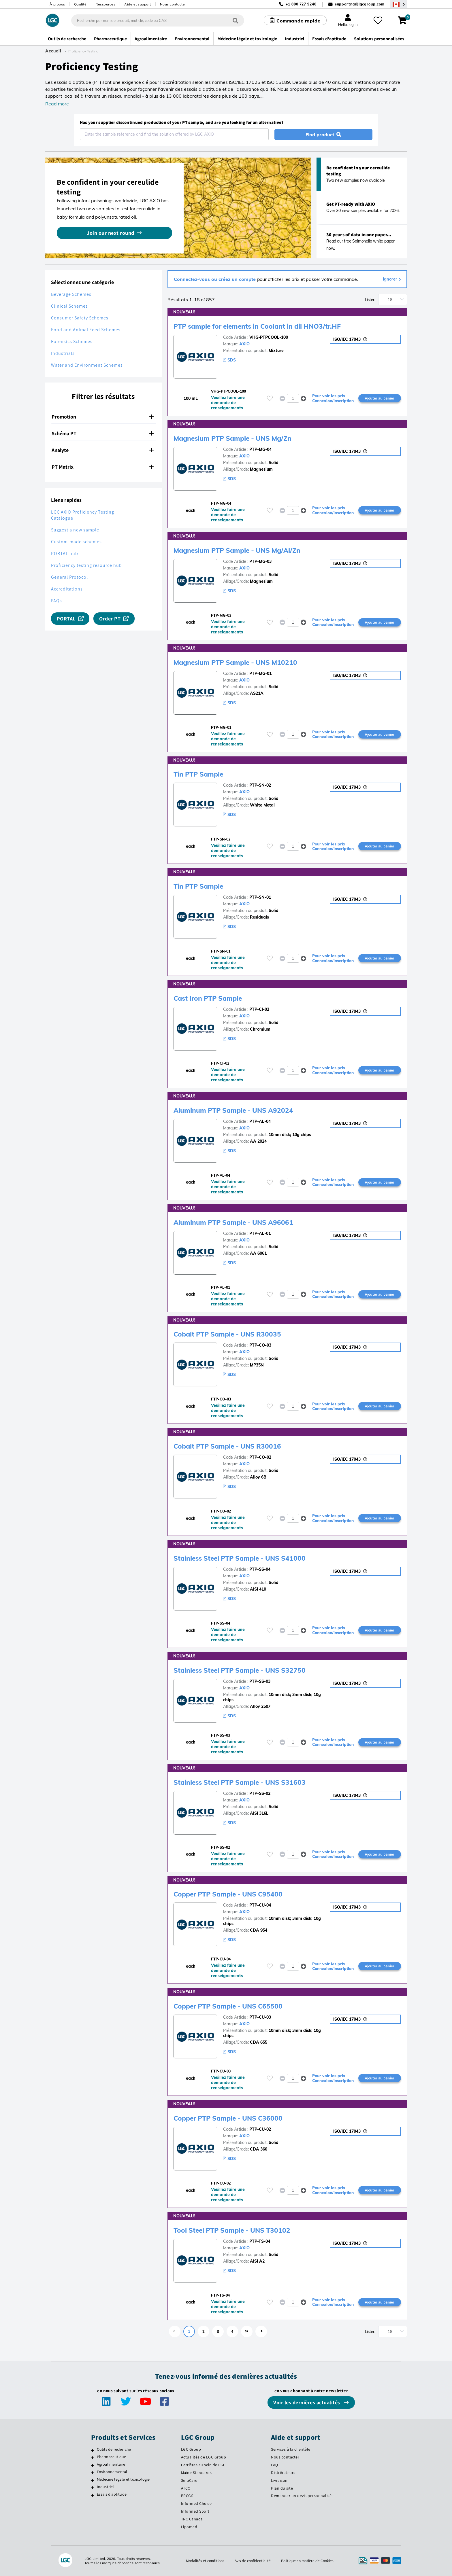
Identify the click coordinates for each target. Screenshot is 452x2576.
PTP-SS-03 (259, 1681)
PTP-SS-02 (259, 1793)
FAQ (274, 2464)
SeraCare (189, 2480)
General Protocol (69, 577)
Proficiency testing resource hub (86, 565)
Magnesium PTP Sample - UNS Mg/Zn (237, 438)
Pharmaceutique (111, 2456)
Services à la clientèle (290, 2449)
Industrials (63, 353)
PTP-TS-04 (259, 2241)
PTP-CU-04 (260, 1905)
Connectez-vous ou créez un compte (215, 279)
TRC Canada (192, 2519)
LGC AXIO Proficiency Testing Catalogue (82, 515)
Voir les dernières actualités (307, 2402)
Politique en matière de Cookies (309, 2560)
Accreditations (67, 589)
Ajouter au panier (379, 398)
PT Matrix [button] (103, 466)
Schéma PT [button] (103, 433)
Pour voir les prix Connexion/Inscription (333, 398)
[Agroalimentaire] (92, 2465)
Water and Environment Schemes (87, 365)
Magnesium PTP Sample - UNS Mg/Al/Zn (242, 550)
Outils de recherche (114, 2449)
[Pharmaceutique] (92, 2457)
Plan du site (282, 2488)
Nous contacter (173, 4)
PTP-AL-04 (260, 1121)
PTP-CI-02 (259, 1009)
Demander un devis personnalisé (301, 2495)
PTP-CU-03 (260, 2017)
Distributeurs (283, 2472)
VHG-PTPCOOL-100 (268, 337)
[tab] (103, 417)
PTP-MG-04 (260, 449)
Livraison (279, 2480)
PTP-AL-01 (260, 1233)
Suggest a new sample (75, 530)
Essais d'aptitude (112, 2494)
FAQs (56, 601)
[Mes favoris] (378, 20)
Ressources (105, 4)
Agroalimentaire (111, 2464)
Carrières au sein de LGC (203, 2464)
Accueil (53, 51)
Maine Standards (196, 2472)
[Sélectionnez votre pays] (398, 4)
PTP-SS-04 (259, 1569)
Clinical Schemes (69, 306)
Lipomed (189, 2526)
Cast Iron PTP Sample (210, 998)
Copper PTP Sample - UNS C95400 (232, 1894)
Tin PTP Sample (200, 774)
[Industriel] (92, 2487)
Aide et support (137, 4)
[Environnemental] (92, 2472)
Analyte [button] (103, 450)
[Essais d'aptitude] (92, 2495)
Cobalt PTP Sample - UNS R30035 (231, 1334)
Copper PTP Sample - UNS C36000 (232, 2118)
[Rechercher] (235, 20)
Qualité (80, 4)
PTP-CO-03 (260, 1345)
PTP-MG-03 (260, 561)
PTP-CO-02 (260, 1457)
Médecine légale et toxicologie (123, 2479)
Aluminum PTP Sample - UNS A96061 (237, 1222)
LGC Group (191, 2449)
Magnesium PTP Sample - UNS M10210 (239, 662)
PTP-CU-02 (260, 2129)
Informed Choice (196, 2503)
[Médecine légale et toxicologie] (92, 2480)
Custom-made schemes (76, 542)
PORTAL (66, 618)
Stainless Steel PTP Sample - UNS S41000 (244, 1558)
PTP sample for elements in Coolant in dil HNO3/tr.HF (264, 326)
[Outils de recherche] (92, 2450)
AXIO (244, 344)
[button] (303, 398)
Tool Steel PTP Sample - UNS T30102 (236, 2230)
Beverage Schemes (71, 294)
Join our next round (110, 233)
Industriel (105, 2486)
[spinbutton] (293, 398)
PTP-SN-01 (260, 897)
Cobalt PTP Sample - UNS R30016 (231, 1446)
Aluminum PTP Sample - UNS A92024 (237, 1110)
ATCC (185, 2488)
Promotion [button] (103, 416)
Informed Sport (195, 2511)
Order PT (109, 618)
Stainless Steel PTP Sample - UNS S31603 (244, 1782)
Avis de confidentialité (252, 2560)
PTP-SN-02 (260, 785)
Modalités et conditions (203, 2560)
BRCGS (187, 2495)
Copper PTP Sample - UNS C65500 (232, 2006)
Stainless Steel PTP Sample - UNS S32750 (244, 1670)
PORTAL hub (64, 553)
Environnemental (112, 2471)
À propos (57, 4)
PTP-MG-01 (260, 673)
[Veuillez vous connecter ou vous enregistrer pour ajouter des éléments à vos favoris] (270, 398)
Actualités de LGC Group (203, 2457)
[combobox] (156, 20)
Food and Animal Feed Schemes (85, 330)
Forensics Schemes (72, 341)
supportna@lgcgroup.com (360, 4)
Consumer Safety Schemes (79, 318)
